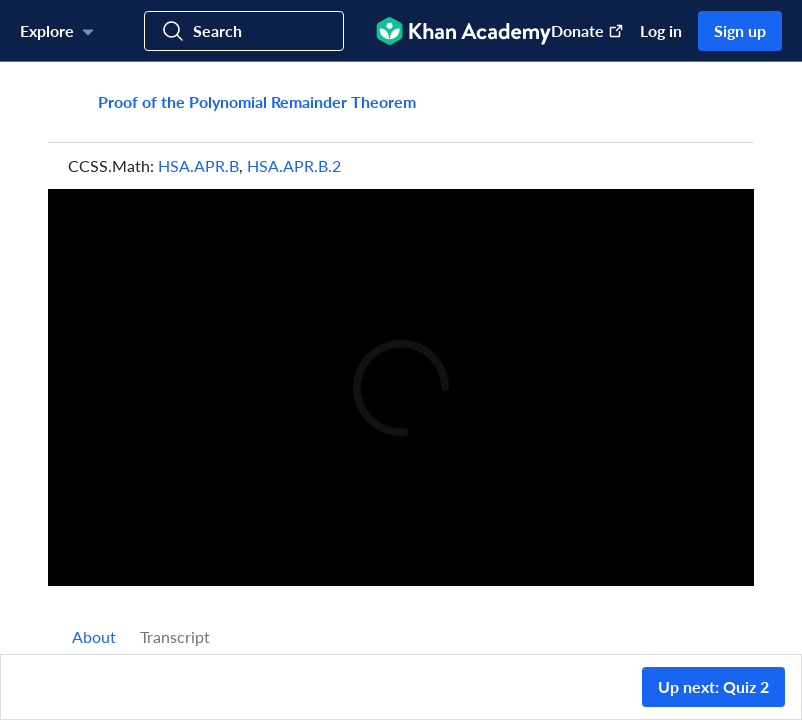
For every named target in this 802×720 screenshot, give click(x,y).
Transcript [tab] (175, 636)
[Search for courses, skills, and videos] (244, 31)
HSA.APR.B (198, 165)
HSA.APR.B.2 (294, 165)
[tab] (94, 637)
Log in (661, 30)
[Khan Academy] (463, 31)
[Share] (717, 102)
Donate (587, 30)
